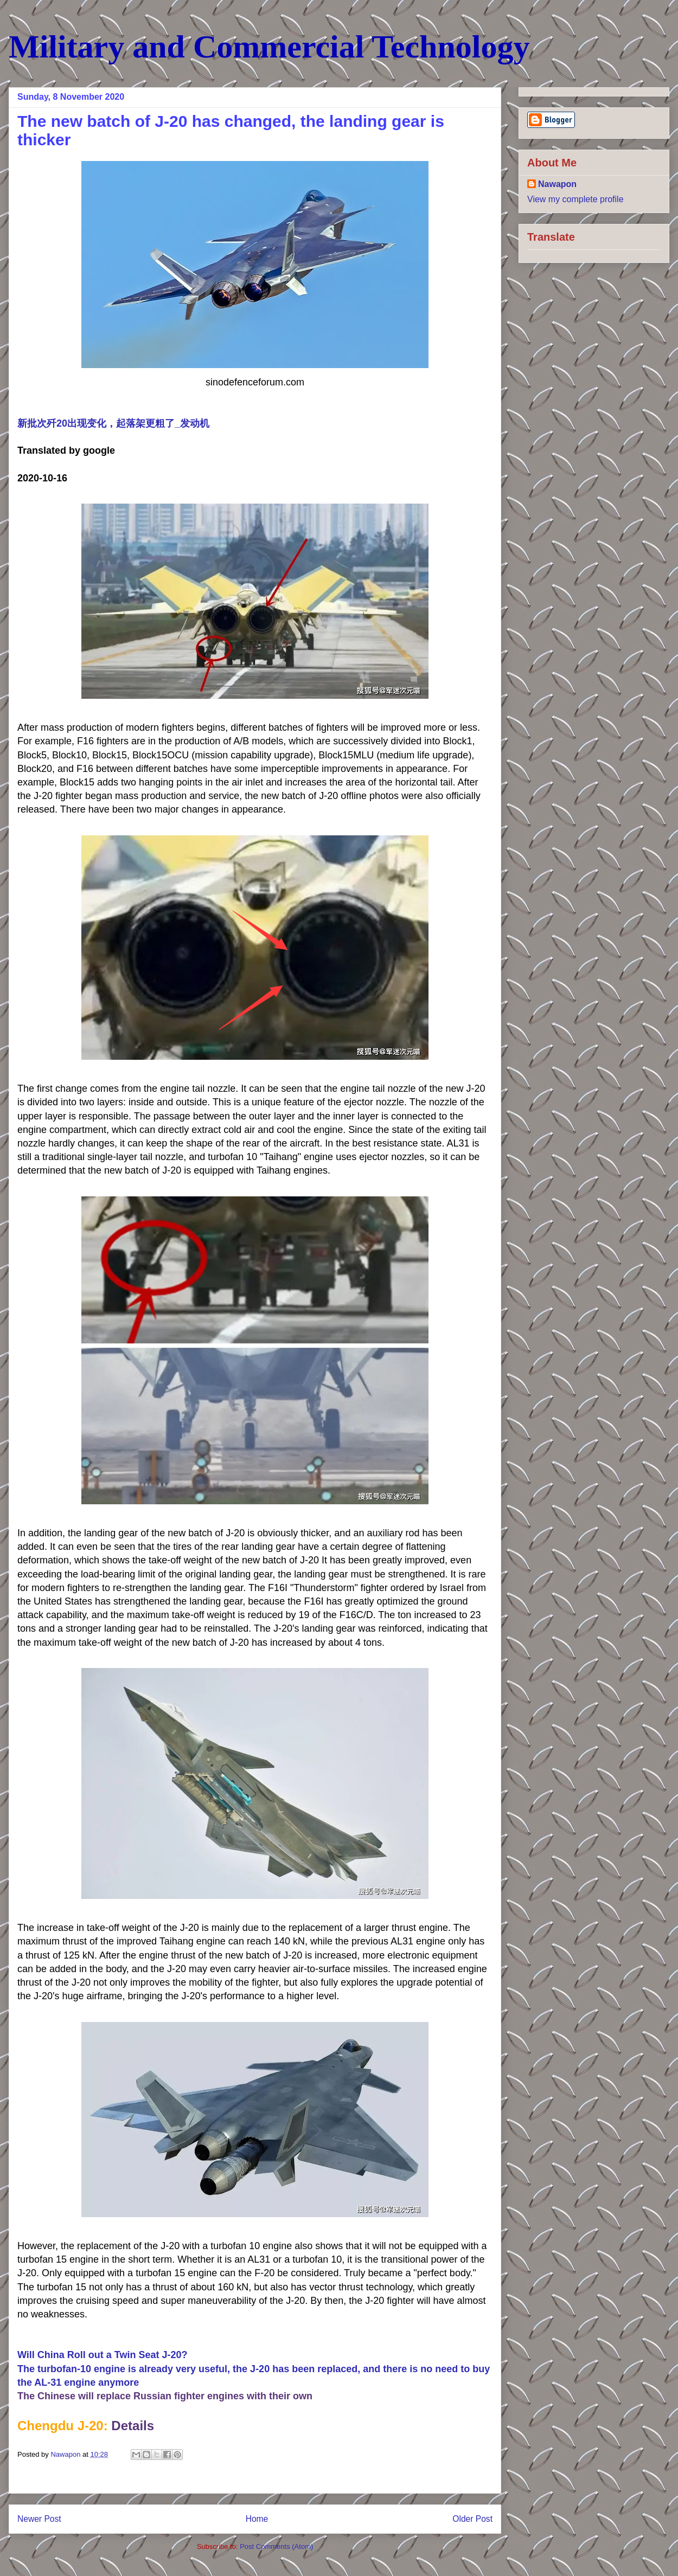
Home (257, 2518)
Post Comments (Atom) (276, 2546)
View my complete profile (575, 199)
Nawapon (557, 184)
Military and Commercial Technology (269, 47)
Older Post (472, 2518)
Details (132, 2425)
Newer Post (39, 2518)
